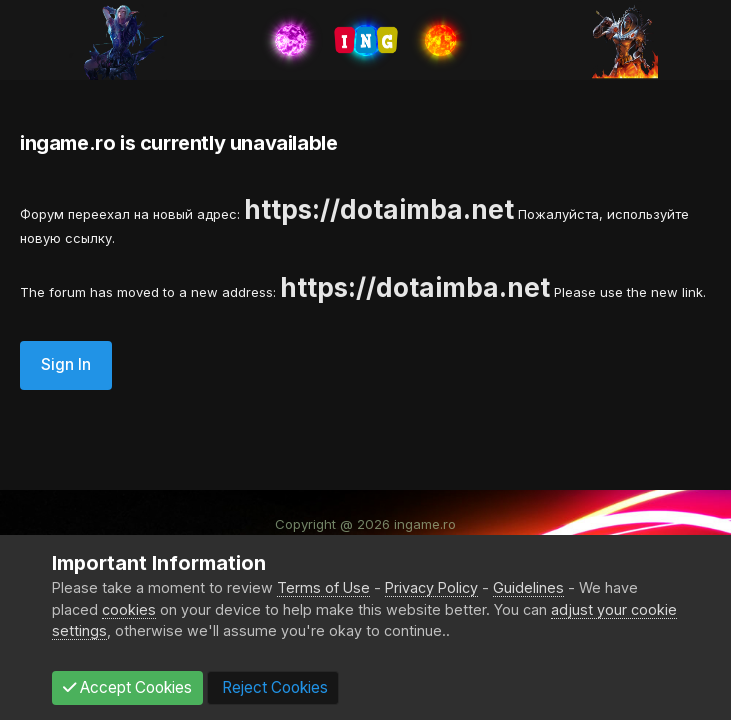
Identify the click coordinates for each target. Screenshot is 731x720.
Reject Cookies (273, 687)
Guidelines (528, 587)
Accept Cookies (127, 687)
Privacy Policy (431, 587)
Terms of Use (323, 587)
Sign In (66, 364)
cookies (129, 609)
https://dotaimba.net (379, 209)
